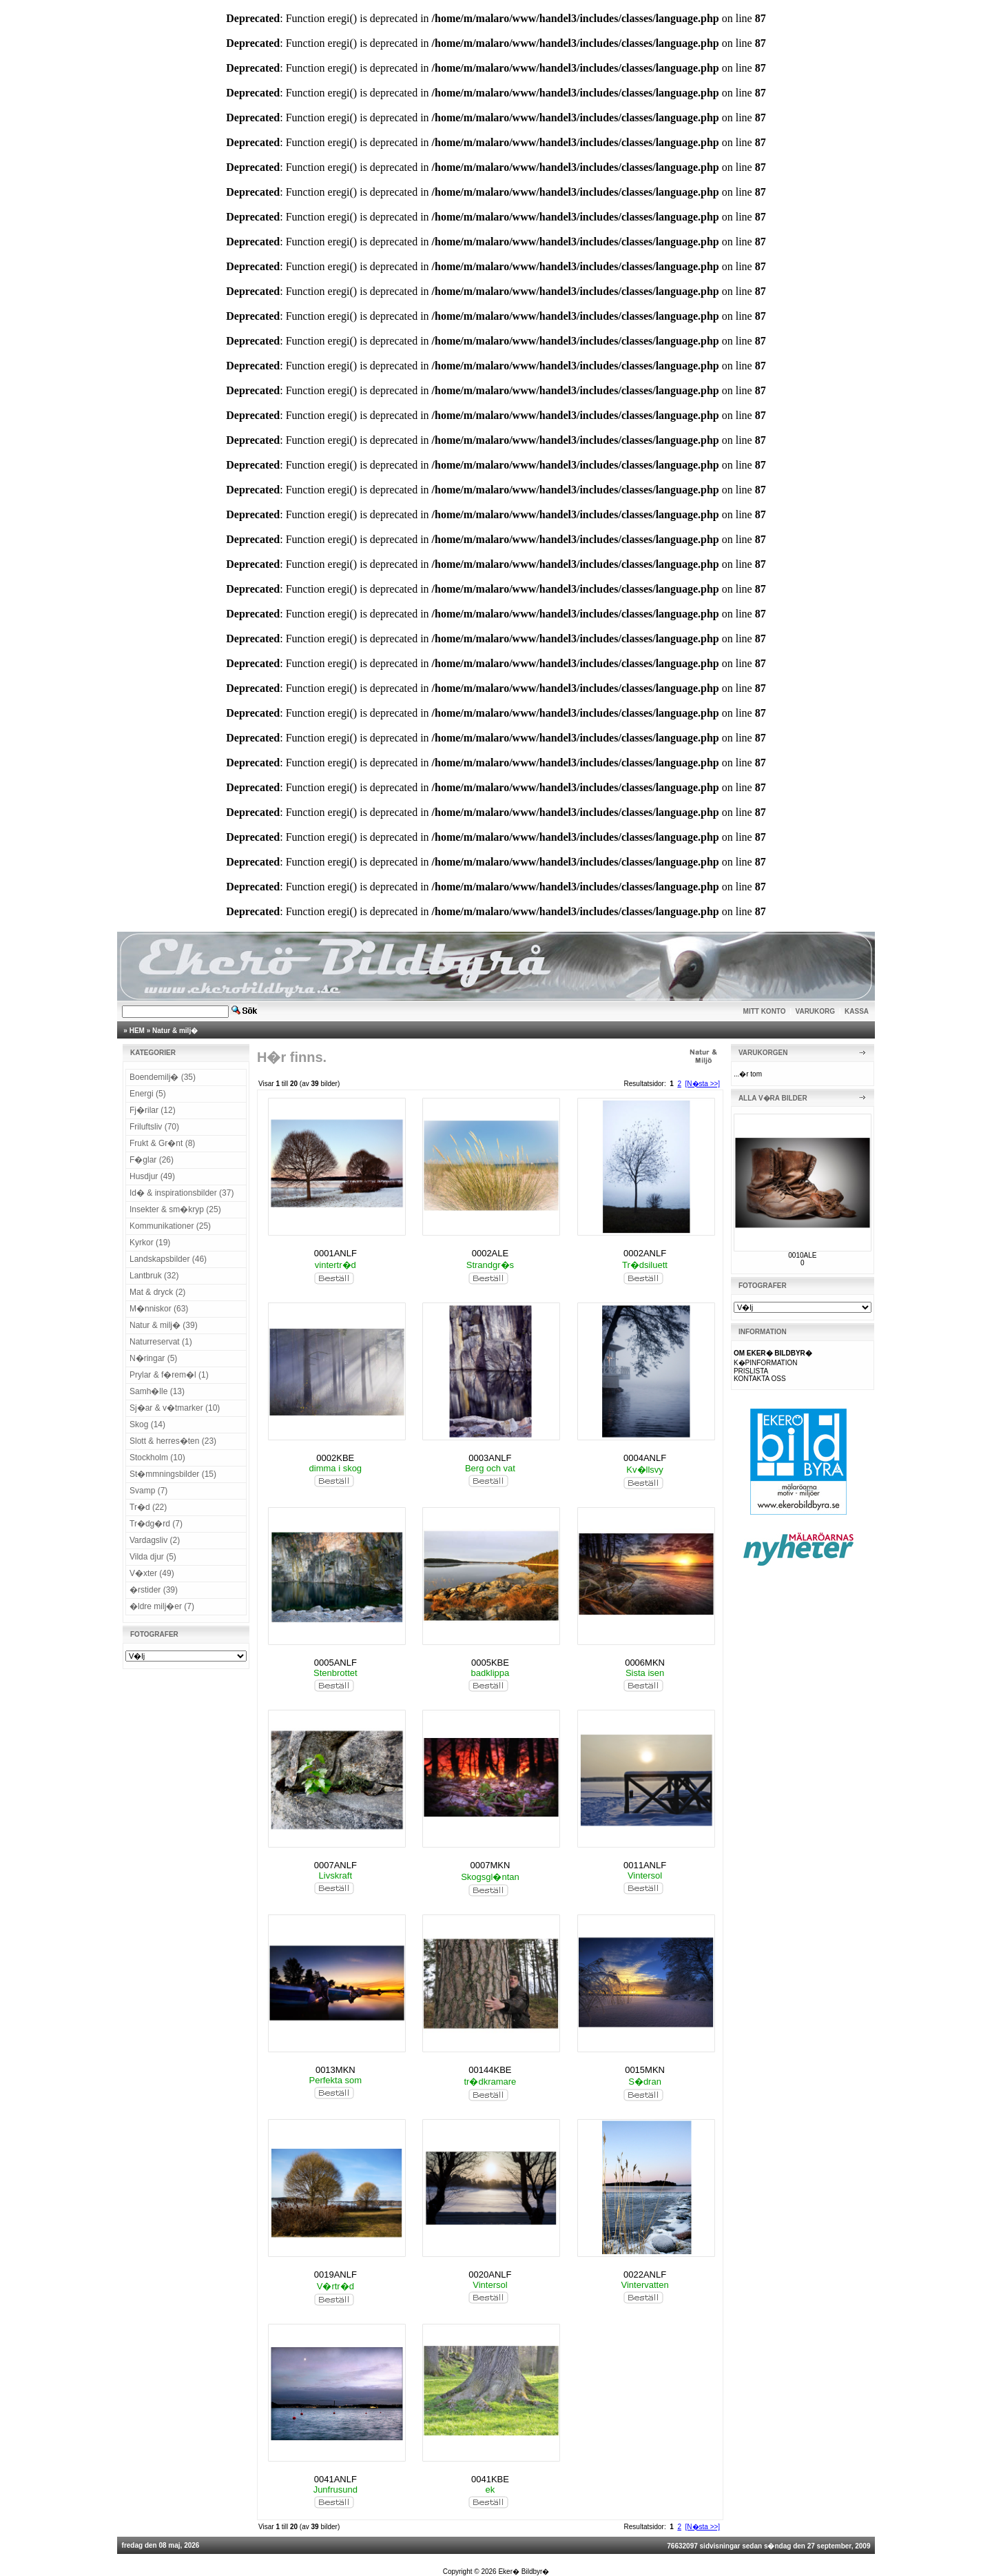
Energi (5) (148, 1093)
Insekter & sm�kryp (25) (175, 1209)
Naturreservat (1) (161, 1342)
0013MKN (335, 2070)
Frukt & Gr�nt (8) (162, 1143)
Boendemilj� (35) (163, 1077)
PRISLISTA (751, 1371)
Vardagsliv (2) (155, 1540)
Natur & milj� (175, 1030)
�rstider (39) (154, 1590)
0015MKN (645, 2070)
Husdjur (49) (152, 1176)
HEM (137, 1030)
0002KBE (335, 1458)
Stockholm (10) (157, 1457)
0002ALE (490, 1253)
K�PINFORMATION (766, 1363)
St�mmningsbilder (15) (173, 1474)
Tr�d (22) (148, 1507)
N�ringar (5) (153, 1358)
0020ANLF (489, 2274)
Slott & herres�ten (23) (173, 1441)
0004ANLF (644, 1458)
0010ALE (802, 1255)
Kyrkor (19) (150, 1242)
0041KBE (490, 2479)
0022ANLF (644, 2274)
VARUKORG (816, 1011)
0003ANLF (489, 1458)
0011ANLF (644, 1865)
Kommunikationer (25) (170, 1226)
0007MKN (490, 1865)
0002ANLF (644, 1253)
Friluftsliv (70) (154, 1127)
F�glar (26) (152, 1160)
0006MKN (645, 1662)
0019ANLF (335, 2274)
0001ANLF (335, 1253)
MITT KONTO (764, 1011)
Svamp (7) (148, 1490)
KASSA (857, 1011)
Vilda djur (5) (153, 1557)
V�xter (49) (152, 1573)
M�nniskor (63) (159, 1308)
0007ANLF (335, 1865)
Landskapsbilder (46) (168, 1259)
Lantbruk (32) (154, 1275)
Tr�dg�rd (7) (156, 1524)
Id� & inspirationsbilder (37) (182, 1193)
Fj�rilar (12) (153, 1110)
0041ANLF (335, 2479)
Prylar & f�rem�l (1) (169, 1375)
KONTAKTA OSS (760, 1378)
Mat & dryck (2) (157, 1292)
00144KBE (489, 2070)
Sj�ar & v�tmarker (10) (175, 1408)
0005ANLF (335, 1662)
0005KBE (490, 1662)
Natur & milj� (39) (164, 1325)
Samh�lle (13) (157, 1391)
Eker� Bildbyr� (523, 2571)
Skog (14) (147, 1424)
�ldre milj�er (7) (162, 1606)
